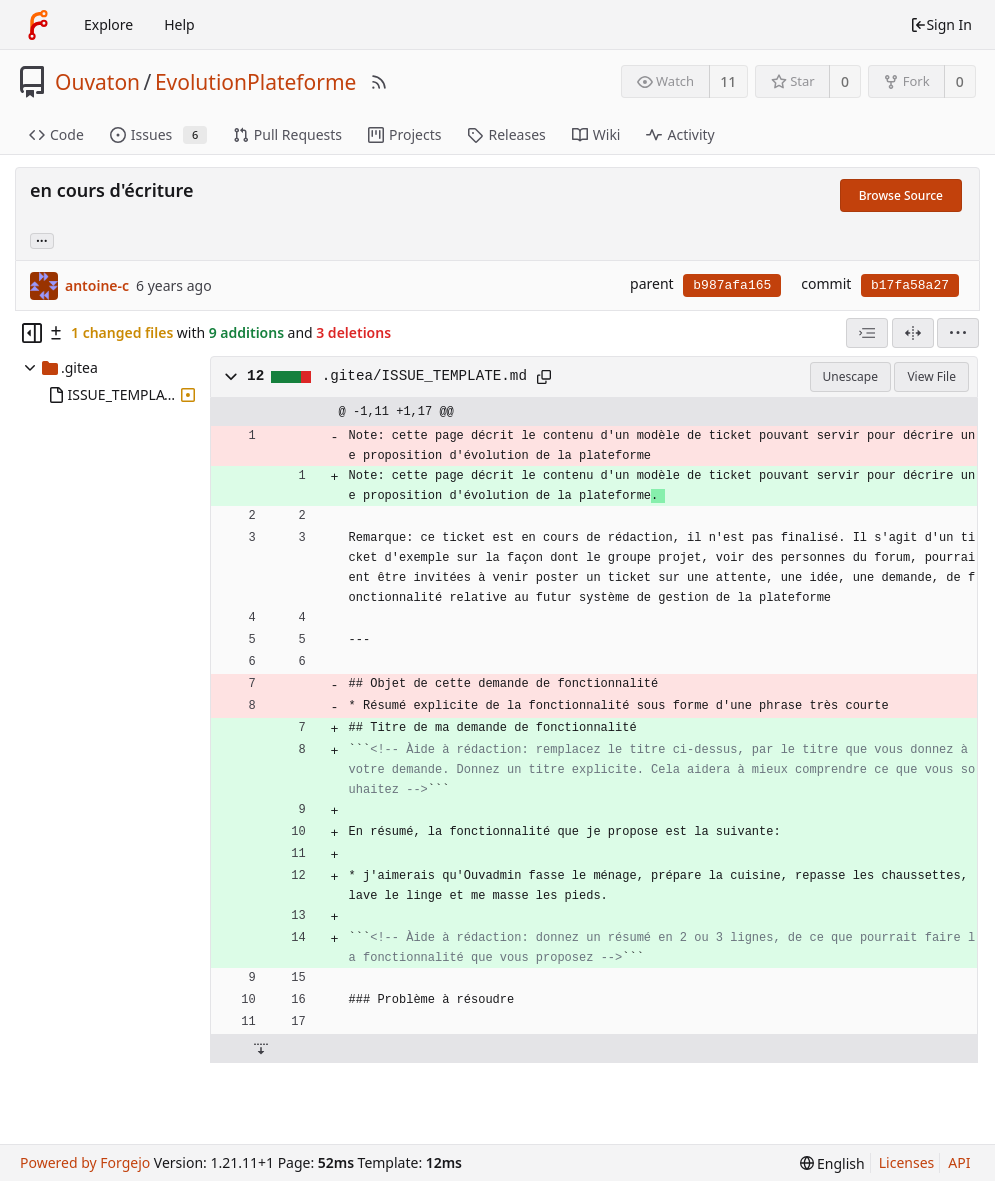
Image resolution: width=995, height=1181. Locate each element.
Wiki (596, 134)
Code (56, 134)
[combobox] (867, 333)
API (959, 1162)
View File (931, 376)
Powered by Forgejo (85, 1162)
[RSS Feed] (379, 82)
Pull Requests (287, 134)
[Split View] (913, 333)
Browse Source (901, 195)
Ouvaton (97, 82)
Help (179, 24)
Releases (506, 134)
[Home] (38, 25)
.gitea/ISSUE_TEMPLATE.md (424, 376)
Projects (404, 134)
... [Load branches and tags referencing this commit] (42, 239)
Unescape (850, 376)
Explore (108, 24)
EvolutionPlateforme (256, 82)
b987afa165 (732, 285)
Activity (680, 134)
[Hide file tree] (32, 333)
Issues (158, 134)
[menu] (958, 333)
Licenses (907, 1162)
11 (728, 81)
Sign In (941, 24)
